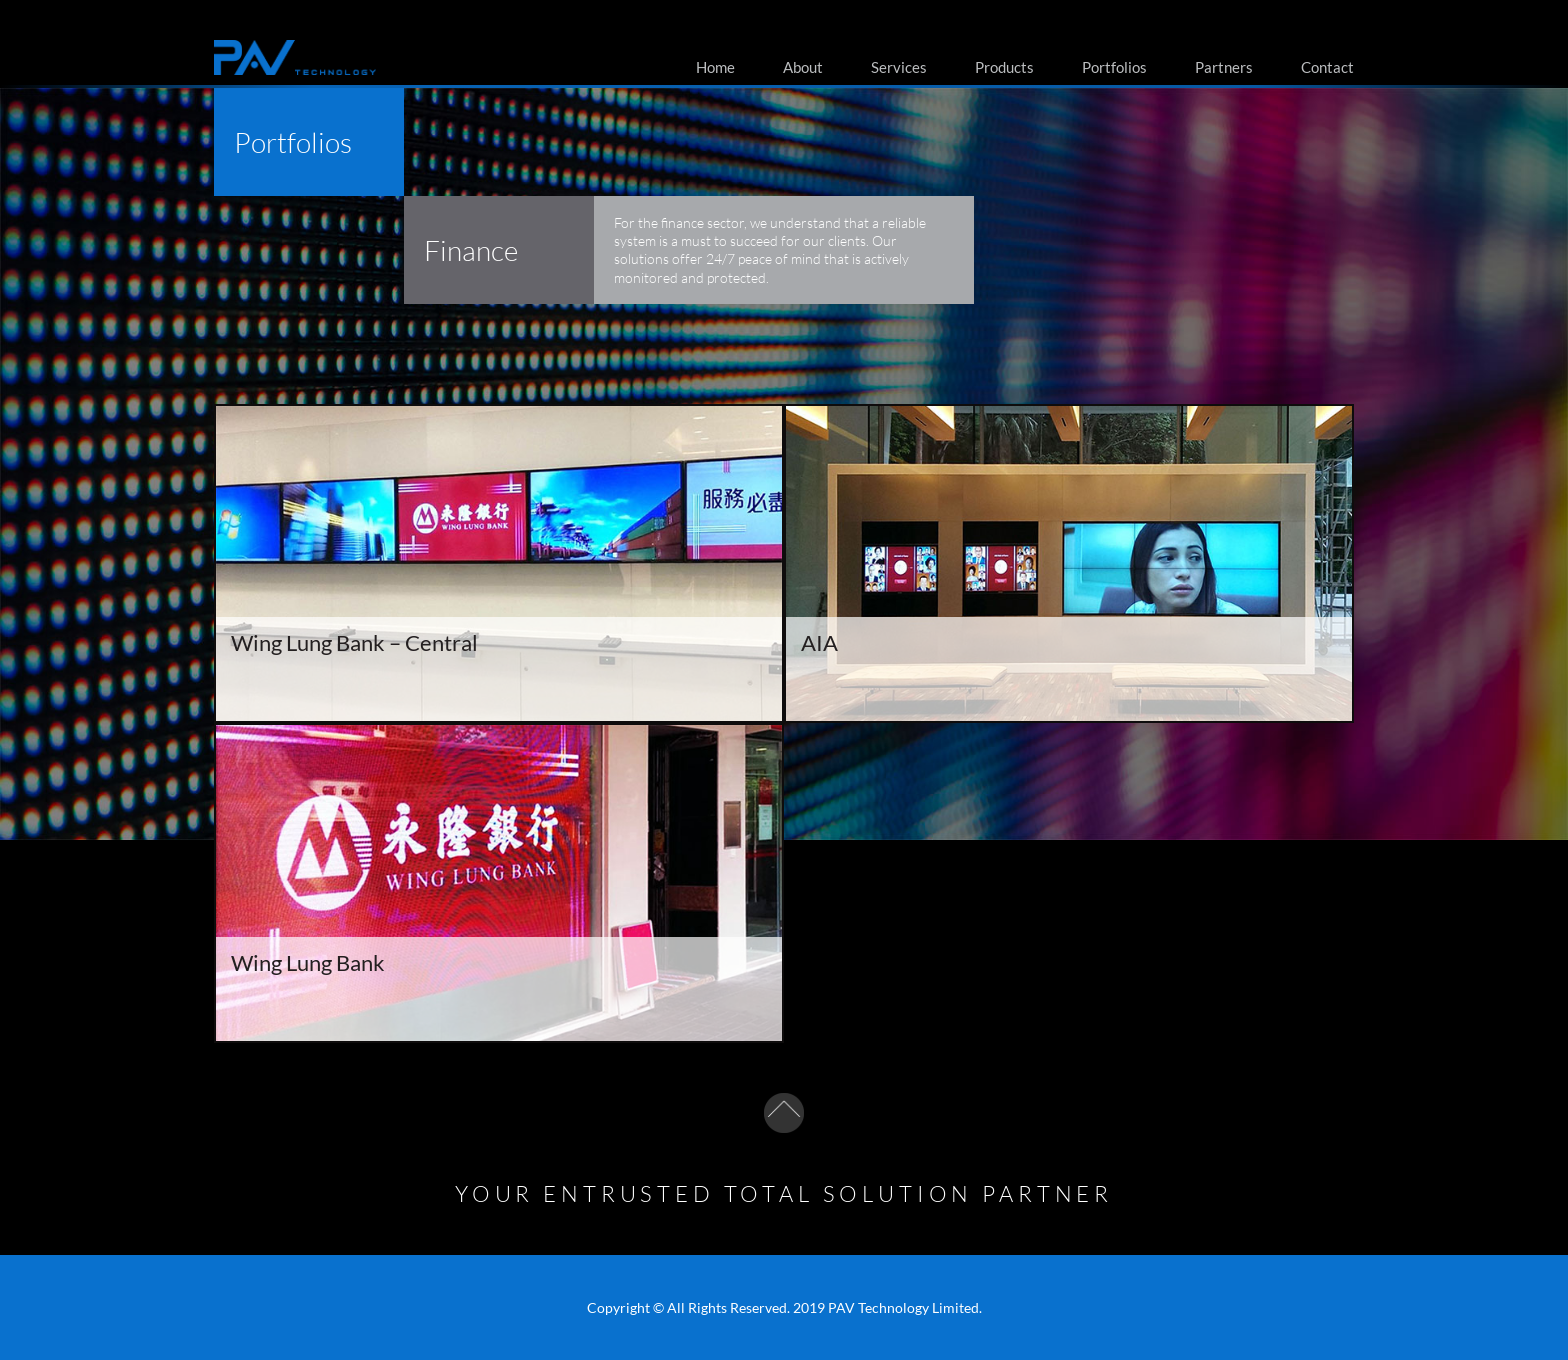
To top (784, 1113)
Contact (1327, 67)
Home (715, 67)
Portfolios (1114, 67)
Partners (1224, 67)
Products (1004, 67)
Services (899, 67)
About (803, 67)
